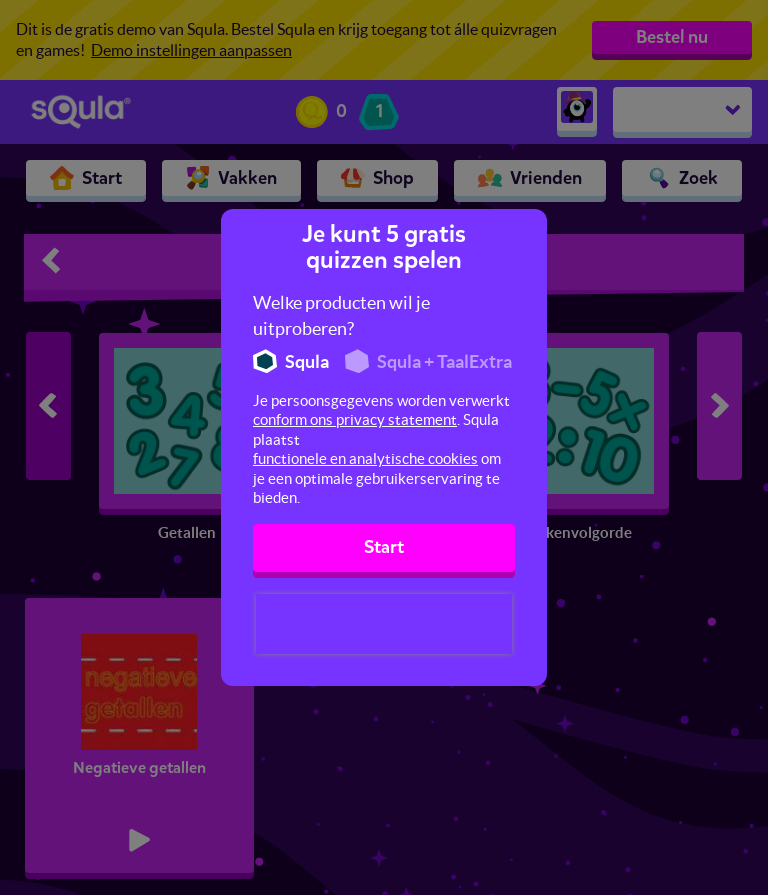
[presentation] (384, 624)
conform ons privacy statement (355, 419)
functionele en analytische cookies (365, 458)
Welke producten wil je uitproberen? (341, 315)
